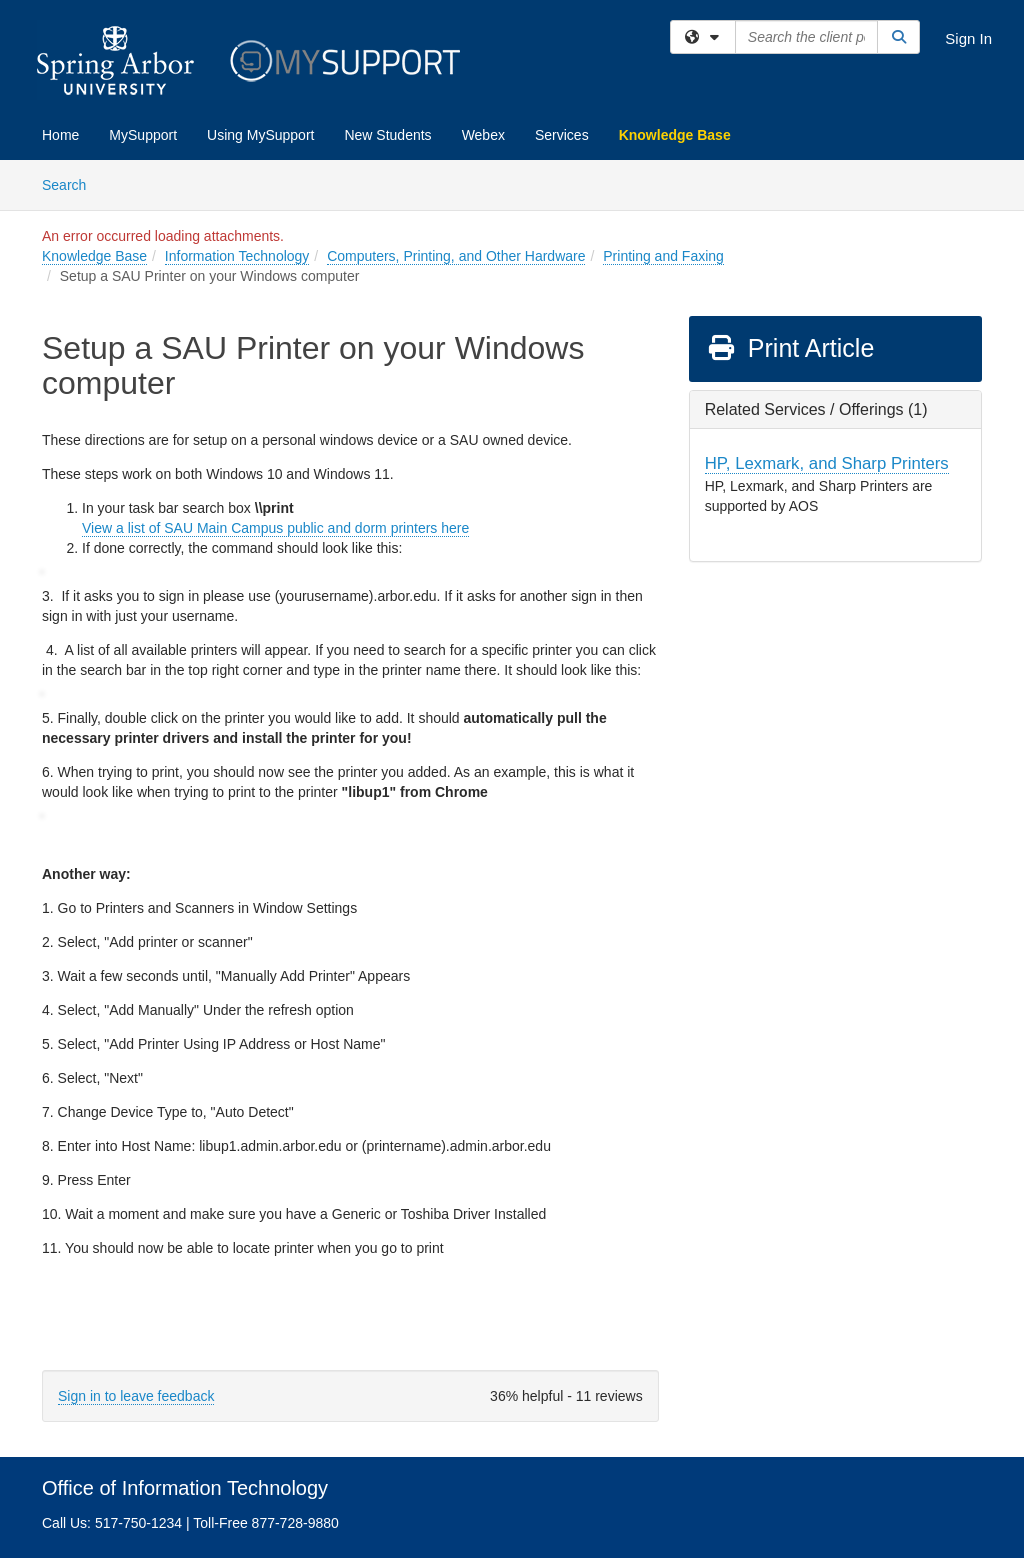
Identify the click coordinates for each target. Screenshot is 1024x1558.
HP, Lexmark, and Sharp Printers (827, 463)
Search (71, 183)
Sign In (968, 38)
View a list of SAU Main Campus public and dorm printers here (275, 528)
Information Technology (237, 256)
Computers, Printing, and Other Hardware (456, 256)
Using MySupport (260, 135)
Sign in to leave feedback (136, 1396)
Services (562, 135)
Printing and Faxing (663, 256)
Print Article (790, 348)
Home (60, 135)
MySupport (143, 135)
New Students (387, 135)
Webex (483, 135)
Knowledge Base (675, 135)
